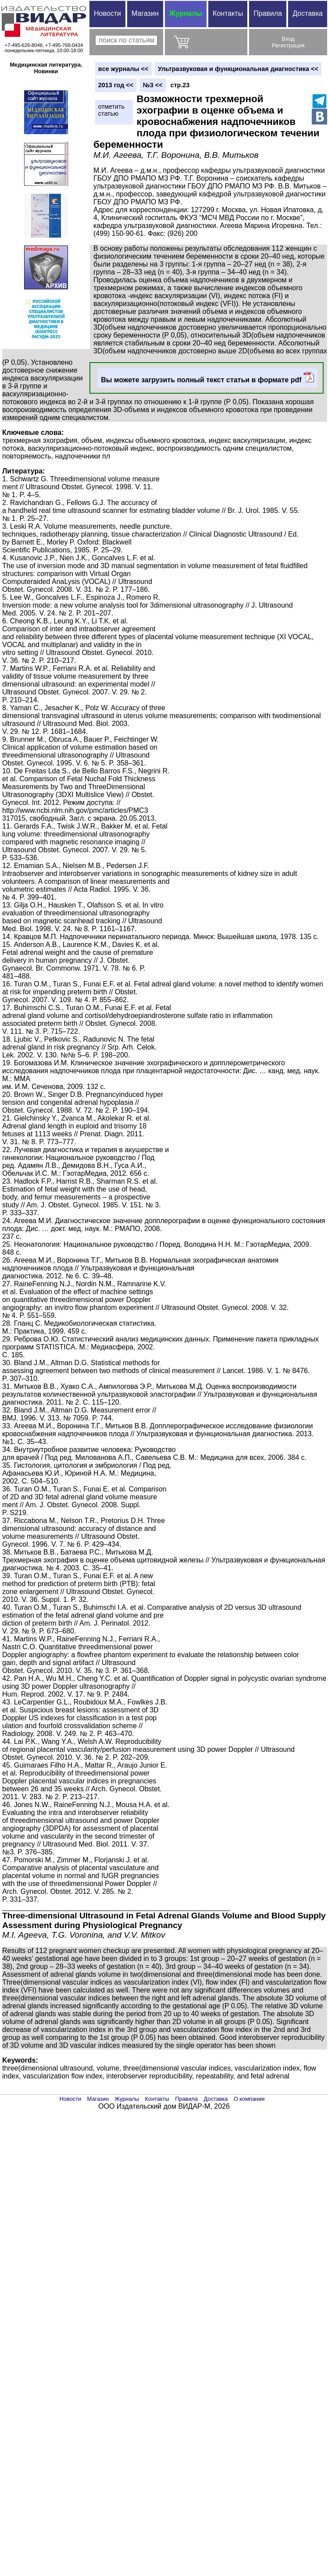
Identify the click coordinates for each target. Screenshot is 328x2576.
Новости (107, 13)
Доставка (307, 13)
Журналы (185, 13)
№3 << (153, 85)
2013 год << (115, 85)
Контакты (228, 13)
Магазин (145, 13)
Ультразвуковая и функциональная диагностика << (238, 68)
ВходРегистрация (288, 42)
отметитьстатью (111, 110)
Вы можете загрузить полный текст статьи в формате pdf (207, 378)
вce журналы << (123, 68)
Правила (267, 13)
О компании (249, 2099)
